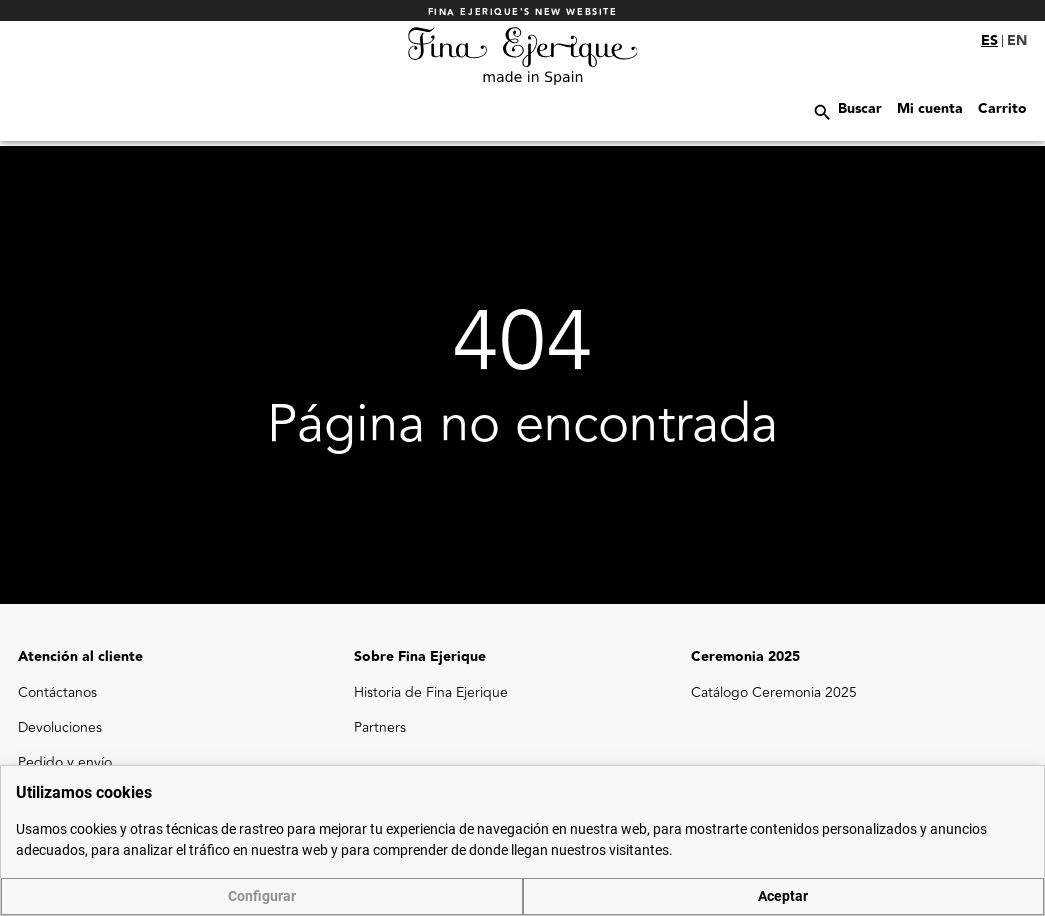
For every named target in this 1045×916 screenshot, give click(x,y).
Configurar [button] (262, 896)
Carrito (1002, 109)
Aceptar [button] (783, 896)
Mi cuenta (930, 109)
